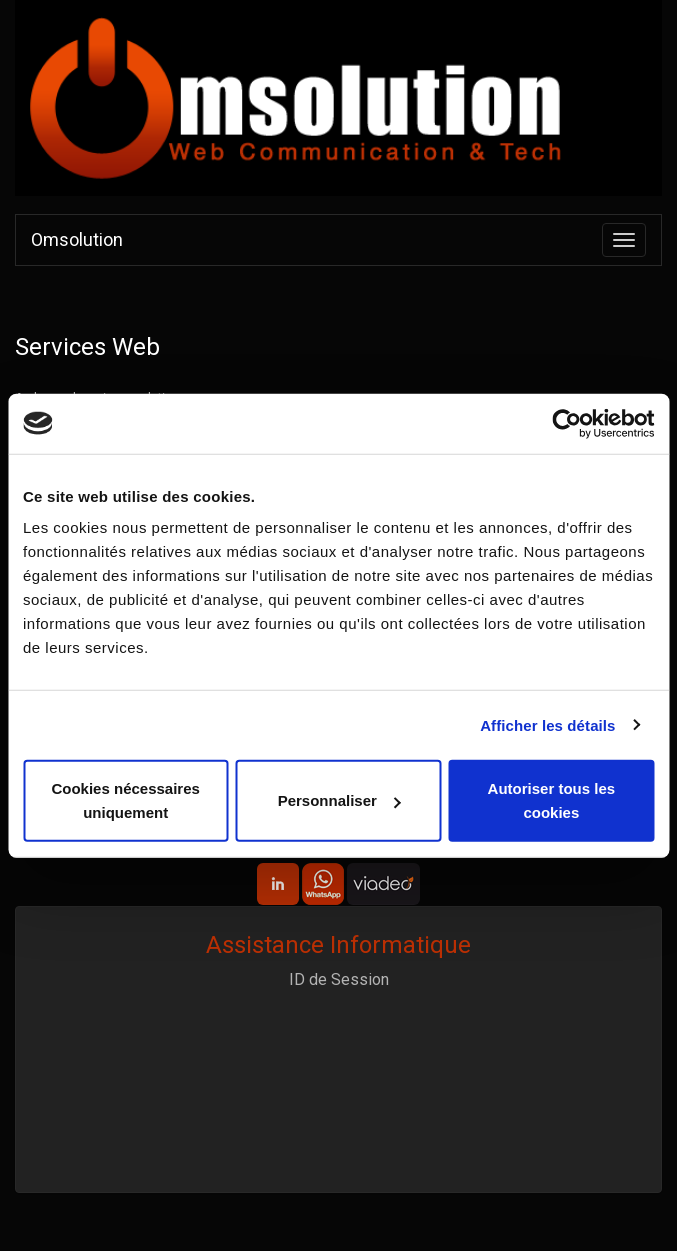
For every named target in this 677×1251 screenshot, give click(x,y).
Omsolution (77, 239)
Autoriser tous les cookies (552, 800)
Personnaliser (339, 800)
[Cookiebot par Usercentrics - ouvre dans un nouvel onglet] (566, 423)
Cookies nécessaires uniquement (125, 800)
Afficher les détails (547, 724)
